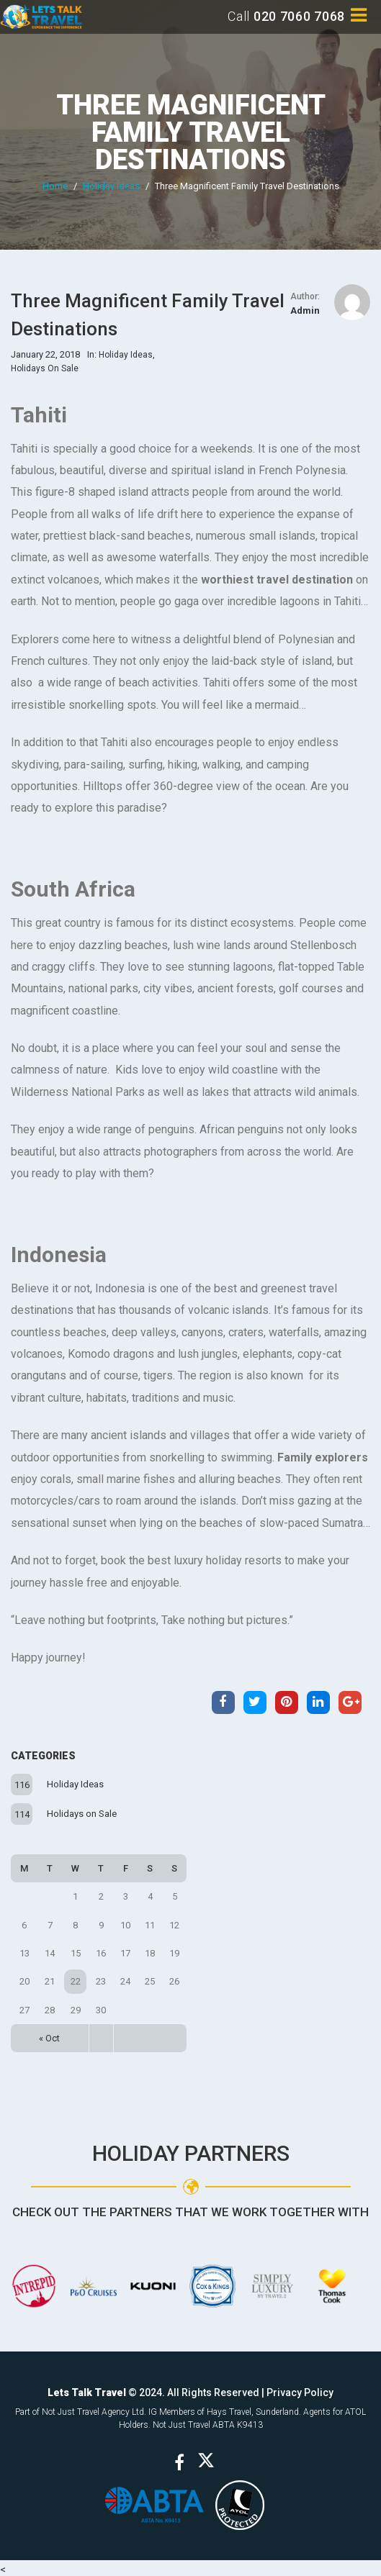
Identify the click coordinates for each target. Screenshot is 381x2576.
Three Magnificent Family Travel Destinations (191, 132)
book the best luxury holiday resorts (191, 1560)
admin (305, 310)
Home (55, 186)
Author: (305, 296)
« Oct (49, 2035)
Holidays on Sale (82, 1810)
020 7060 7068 (299, 16)
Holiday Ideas (111, 186)
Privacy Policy (299, 2389)
